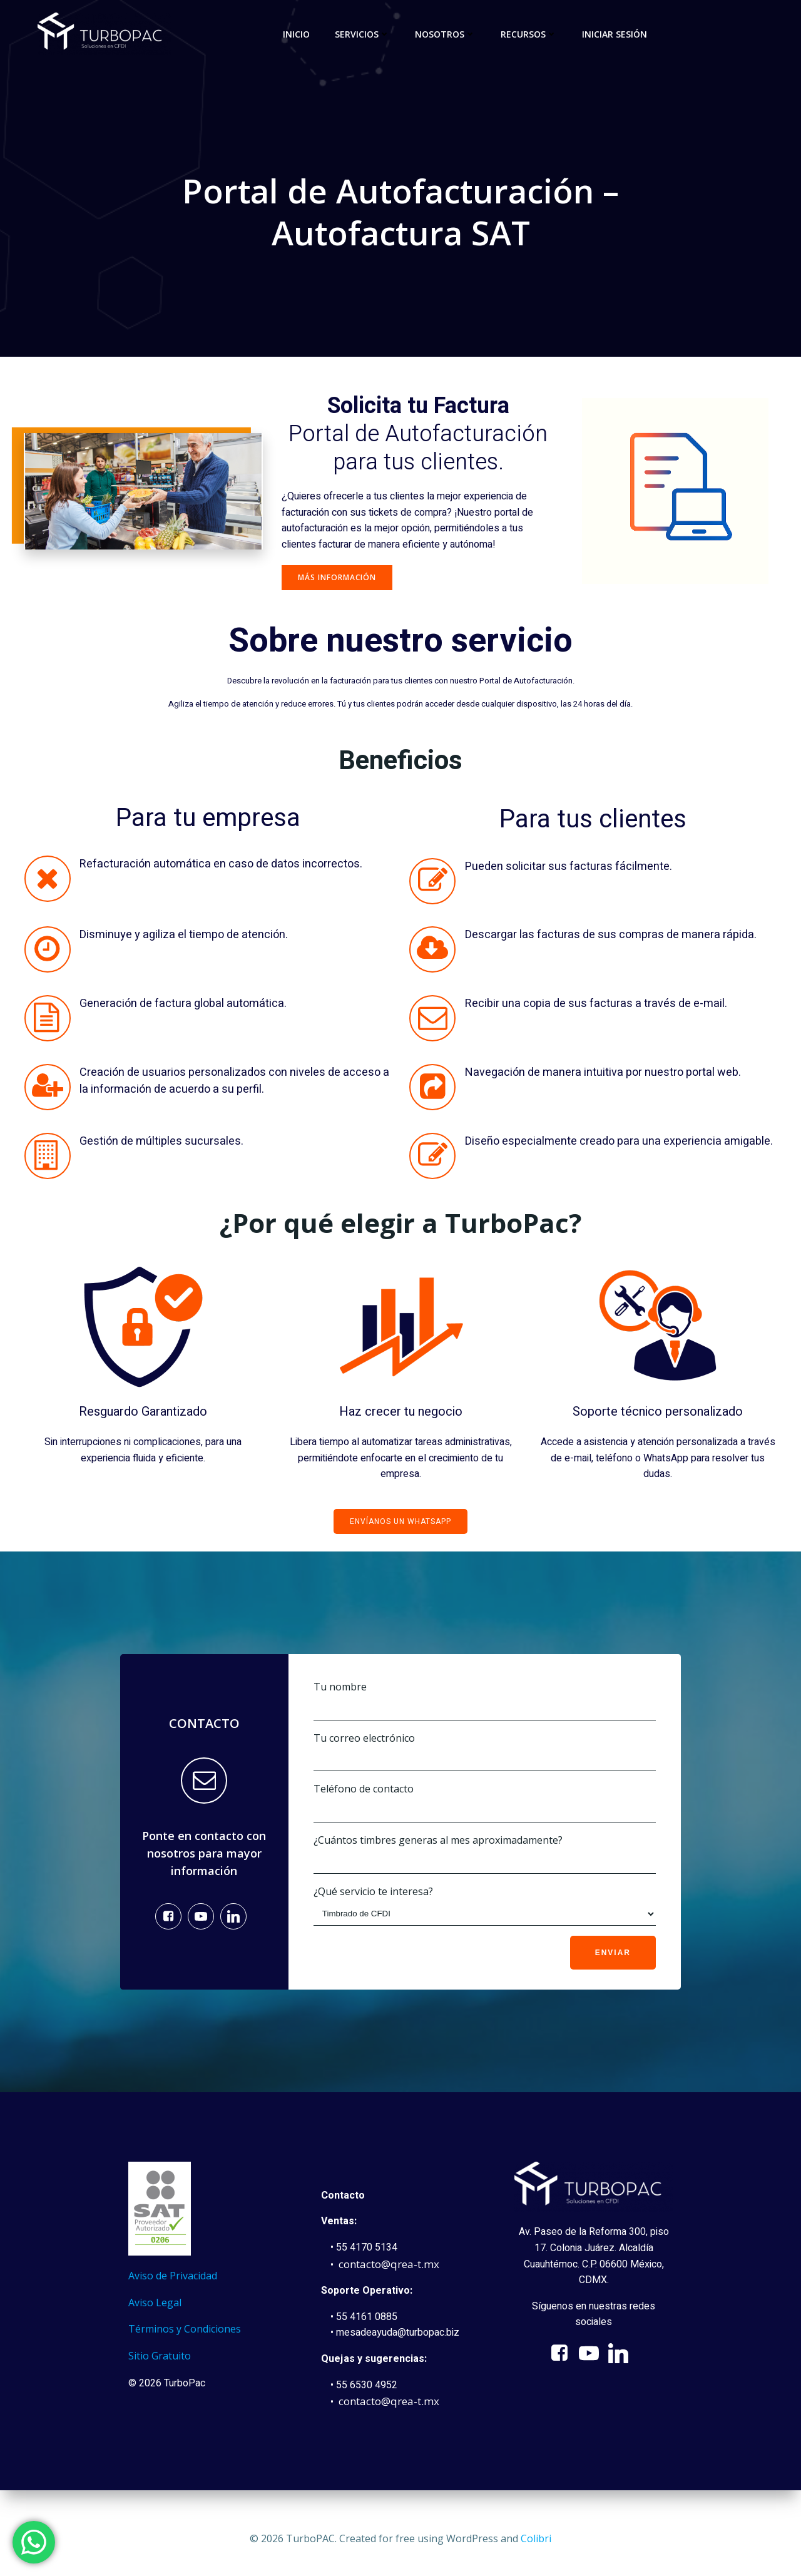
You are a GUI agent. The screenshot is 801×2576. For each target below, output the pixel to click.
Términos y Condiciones (186, 2336)
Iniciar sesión (614, 34)
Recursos (529, 34)
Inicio (296, 34)
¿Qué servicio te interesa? (484, 1905)
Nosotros (445, 34)
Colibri (536, 2538)
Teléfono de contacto (484, 1802)
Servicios (362, 34)
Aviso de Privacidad (174, 2282)
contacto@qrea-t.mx (390, 2270)
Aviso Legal (156, 2309)
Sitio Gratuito (161, 2362)
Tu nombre (484, 1700)
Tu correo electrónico (484, 1752)
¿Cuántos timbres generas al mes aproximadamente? (484, 1854)
